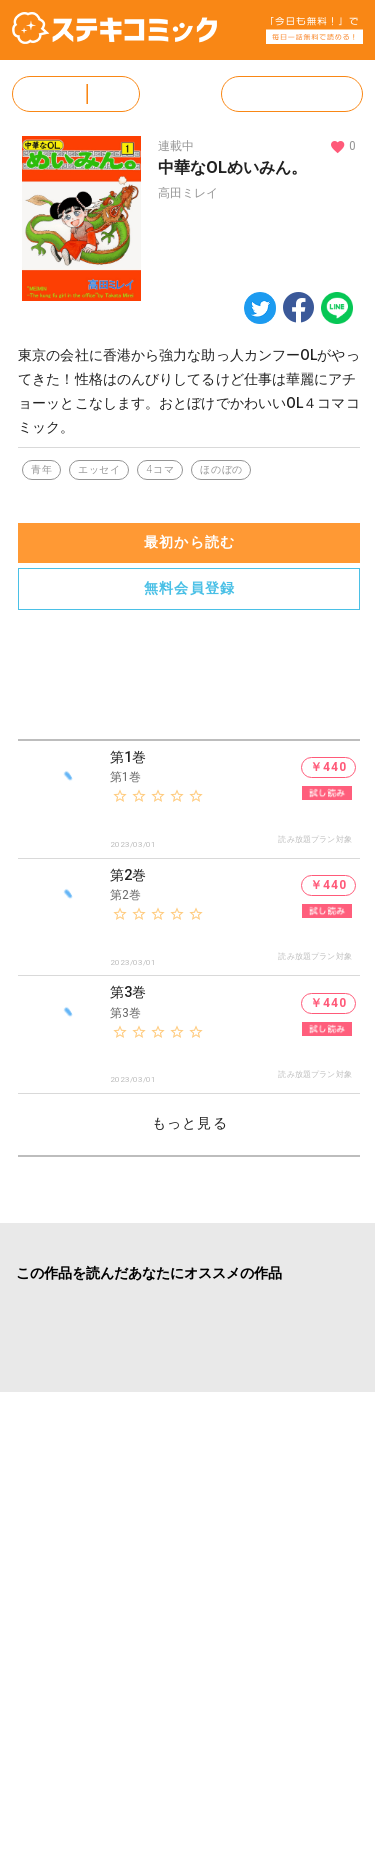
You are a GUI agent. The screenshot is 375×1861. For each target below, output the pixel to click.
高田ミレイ (188, 193)
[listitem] (189, 800)
